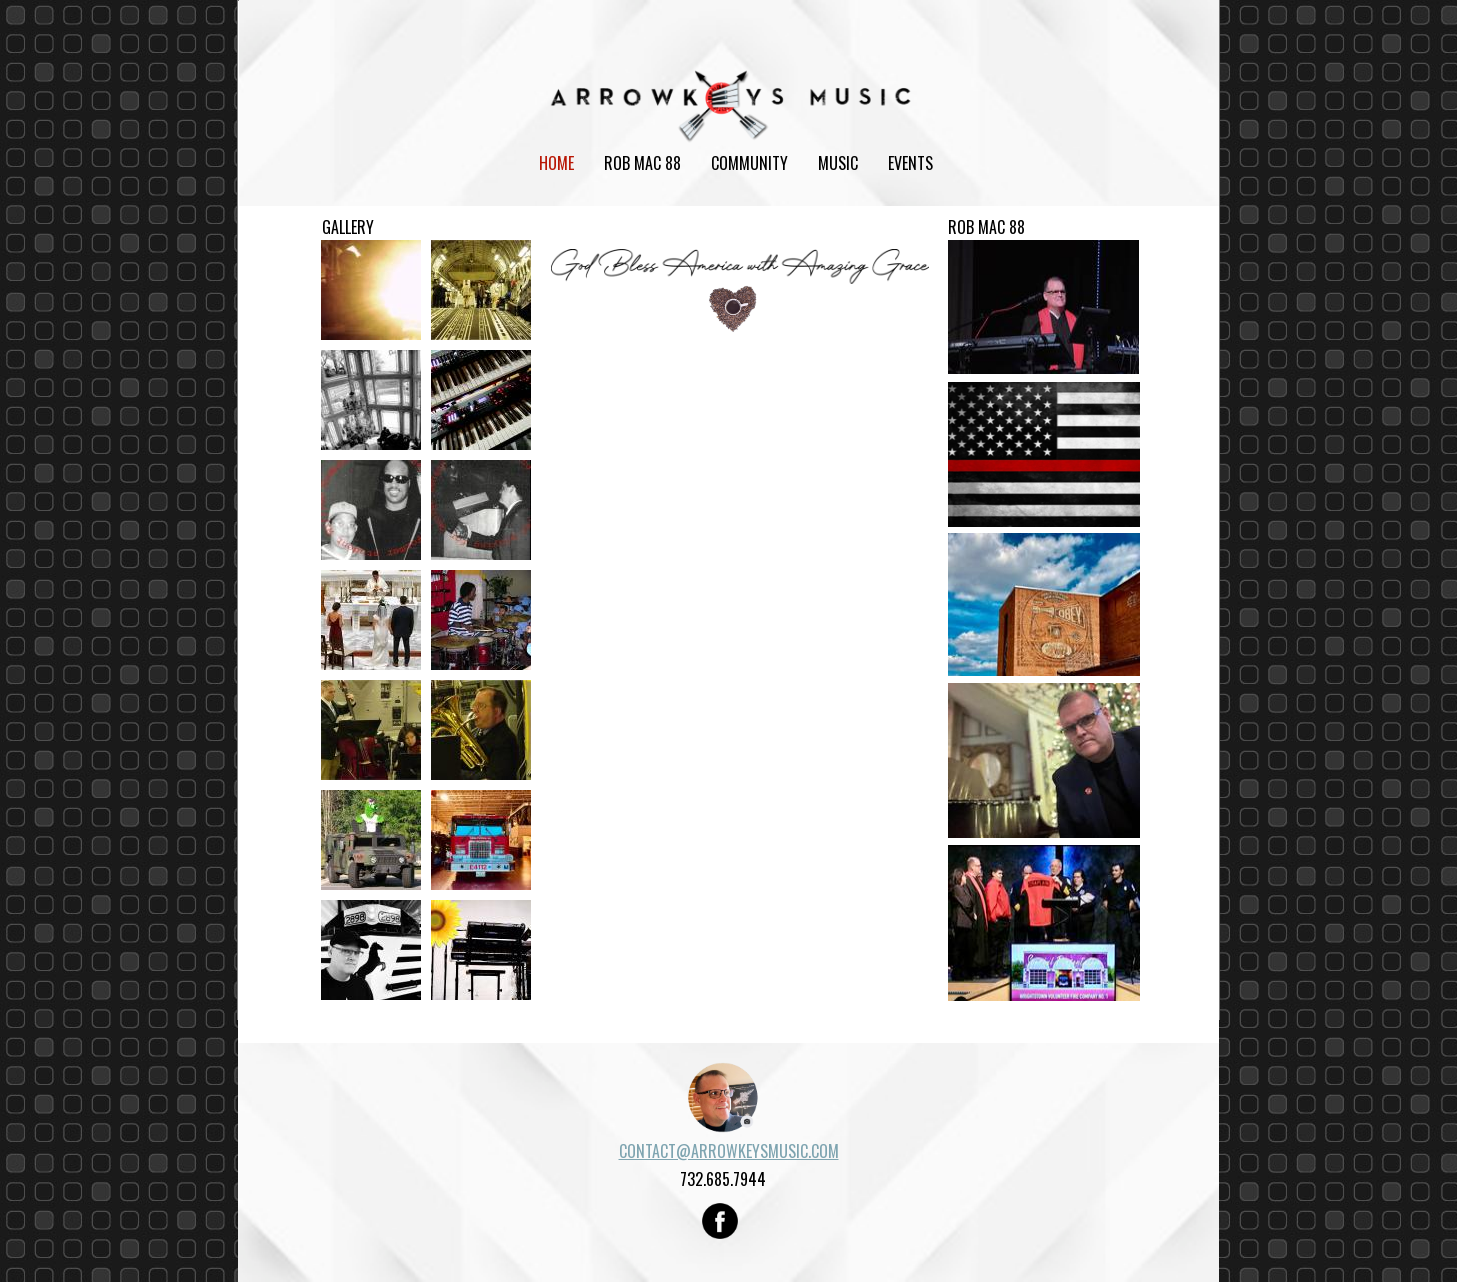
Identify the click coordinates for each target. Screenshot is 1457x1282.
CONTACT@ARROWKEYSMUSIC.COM (729, 1151)
